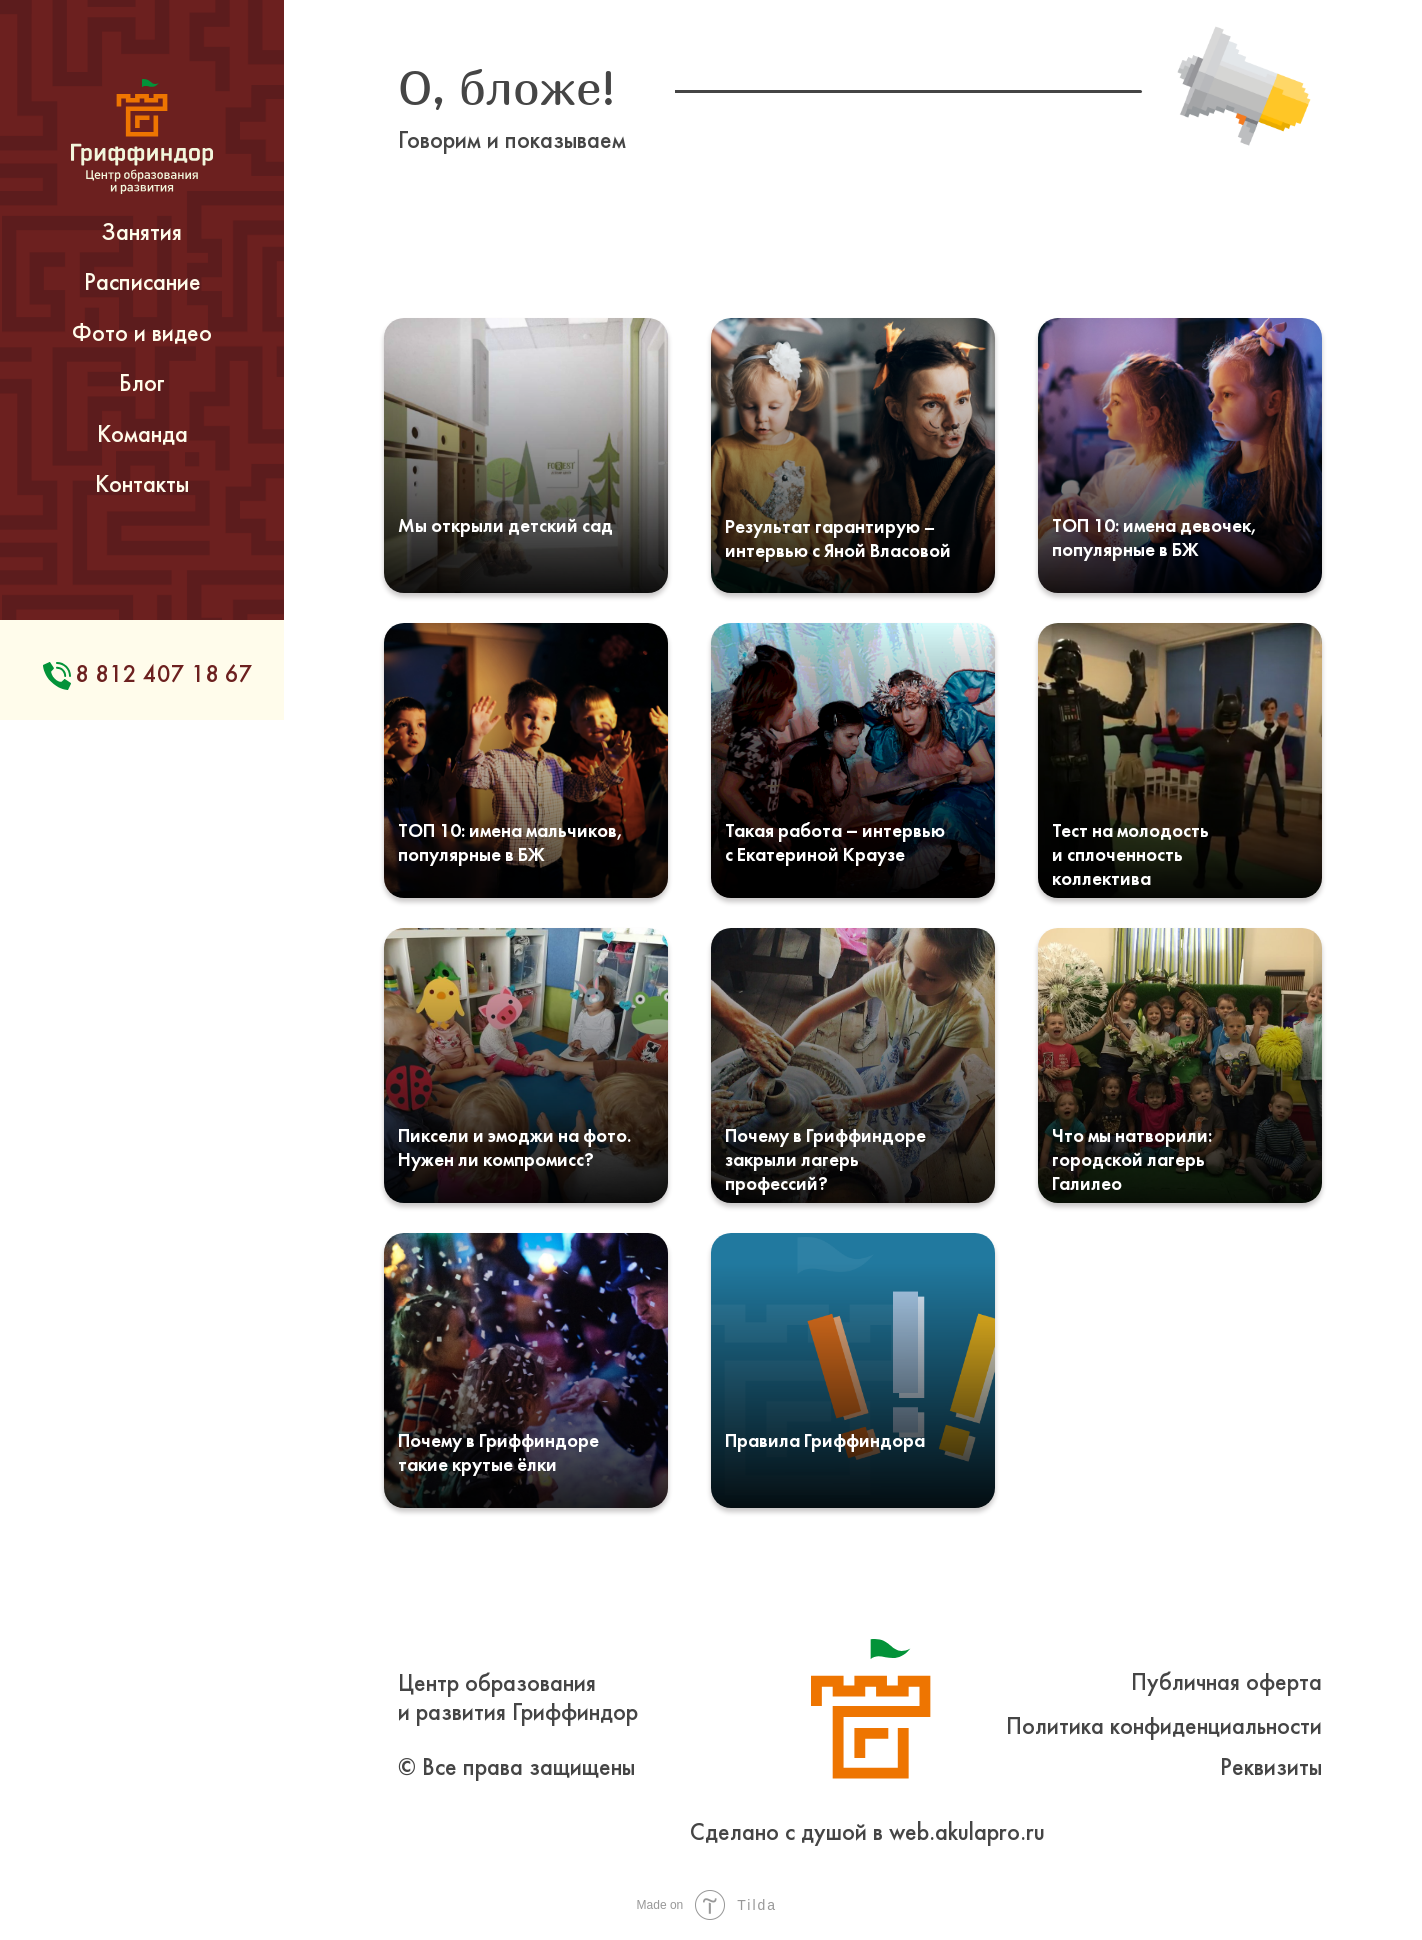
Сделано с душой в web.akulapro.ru (867, 1834)
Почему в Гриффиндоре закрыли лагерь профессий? (825, 1161)
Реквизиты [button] (1271, 1769)
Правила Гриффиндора (825, 1442)
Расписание (142, 284)
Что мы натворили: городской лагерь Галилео (1132, 1161)
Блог (142, 385)
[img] (526, 455)
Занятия (142, 234)
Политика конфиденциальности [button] (1164, 1728)
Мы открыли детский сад (505, 527)
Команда (142, 436)
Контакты (142, 486)
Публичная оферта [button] (1226, 1684)
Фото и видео (142, 335)
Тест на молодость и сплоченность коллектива (1130, 856)
